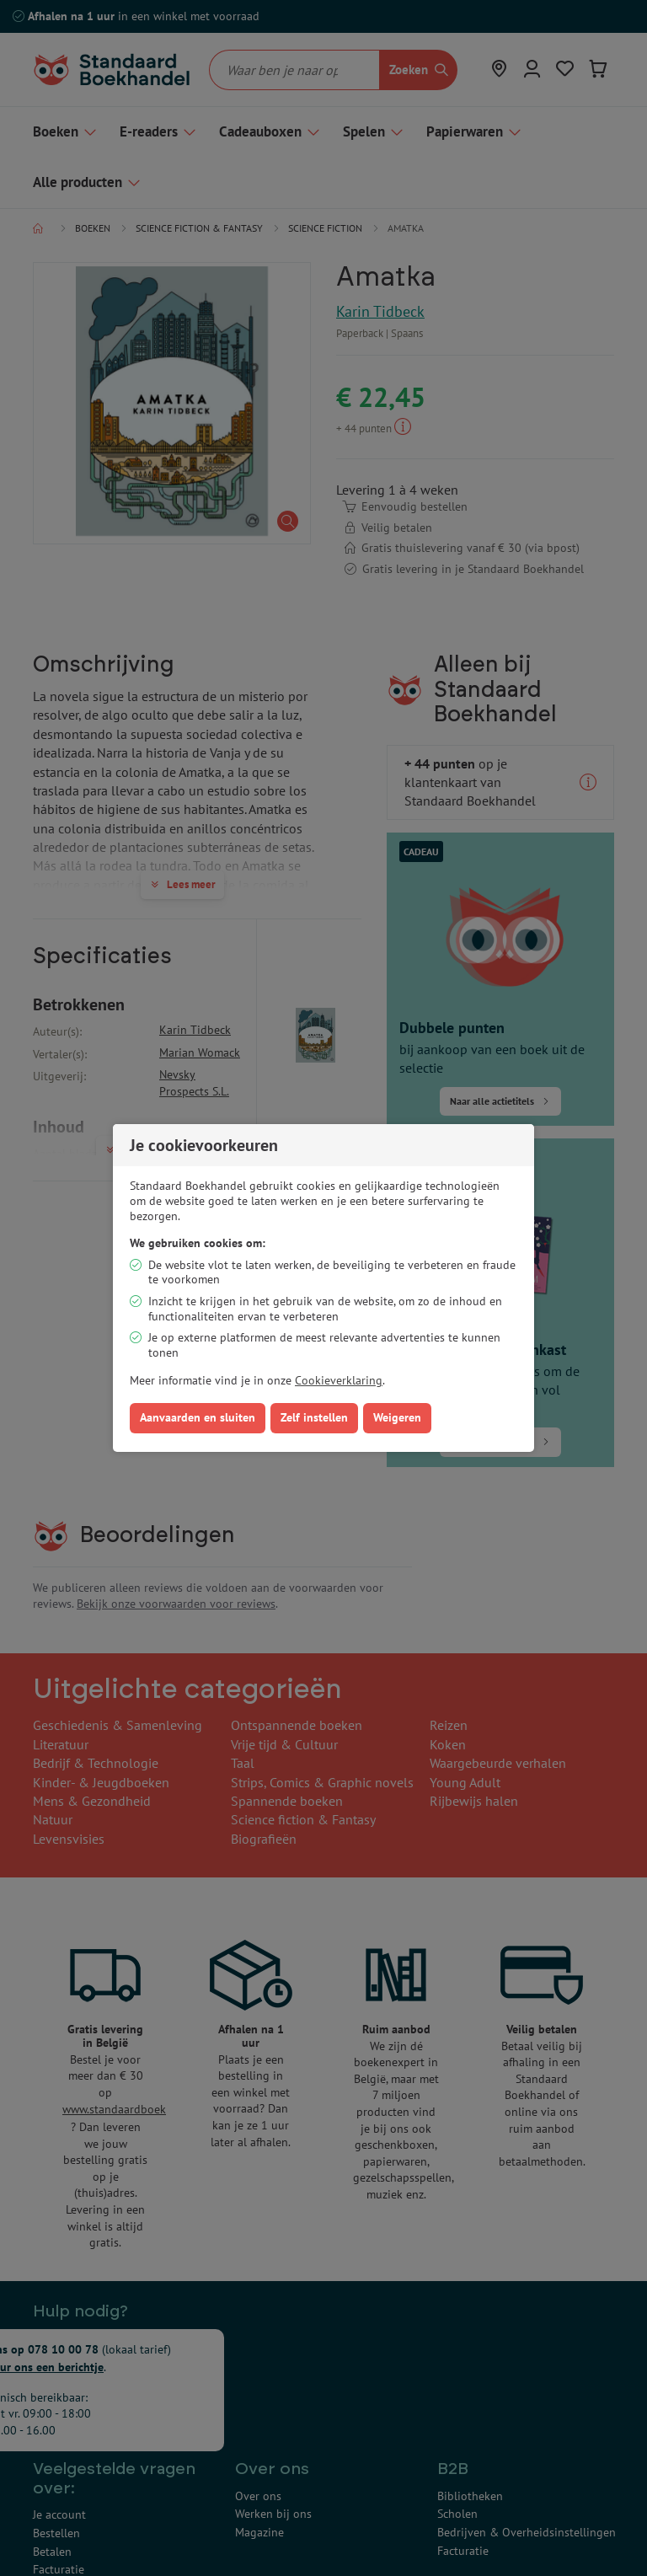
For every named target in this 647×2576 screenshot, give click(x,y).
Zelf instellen (314, 1417)
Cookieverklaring (338, 1380)
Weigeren (397, 1417)
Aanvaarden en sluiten (197, 1417)
